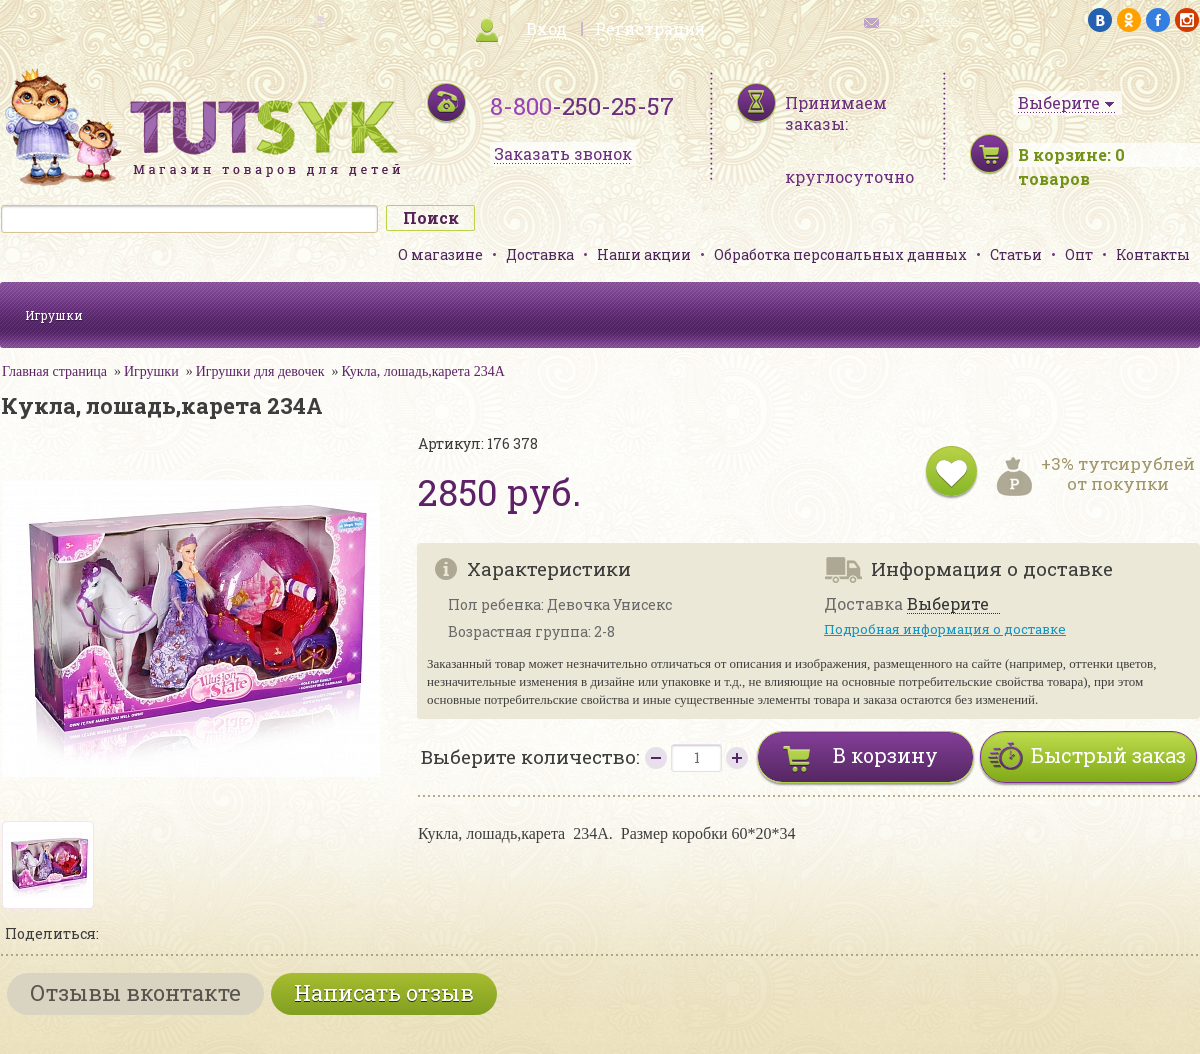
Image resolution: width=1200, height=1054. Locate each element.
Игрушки (54, 315)
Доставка (540, 254)
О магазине (440, 254)
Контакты (1153, 254)
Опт (1079, 254)
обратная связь (926, 20)
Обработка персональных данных (840, 254)
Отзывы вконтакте (135, 992)
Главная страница (54, 371)
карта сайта (274, 20)
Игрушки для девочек (260, 371)
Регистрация (650, 28)
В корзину (885, 755)
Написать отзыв (384, 992)
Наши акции (644, 254)
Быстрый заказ (1108, 755)
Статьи (1016, 254)
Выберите (948, 604)
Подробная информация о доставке (945, 629)
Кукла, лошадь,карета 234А (423, 371)
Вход (546, 28)
